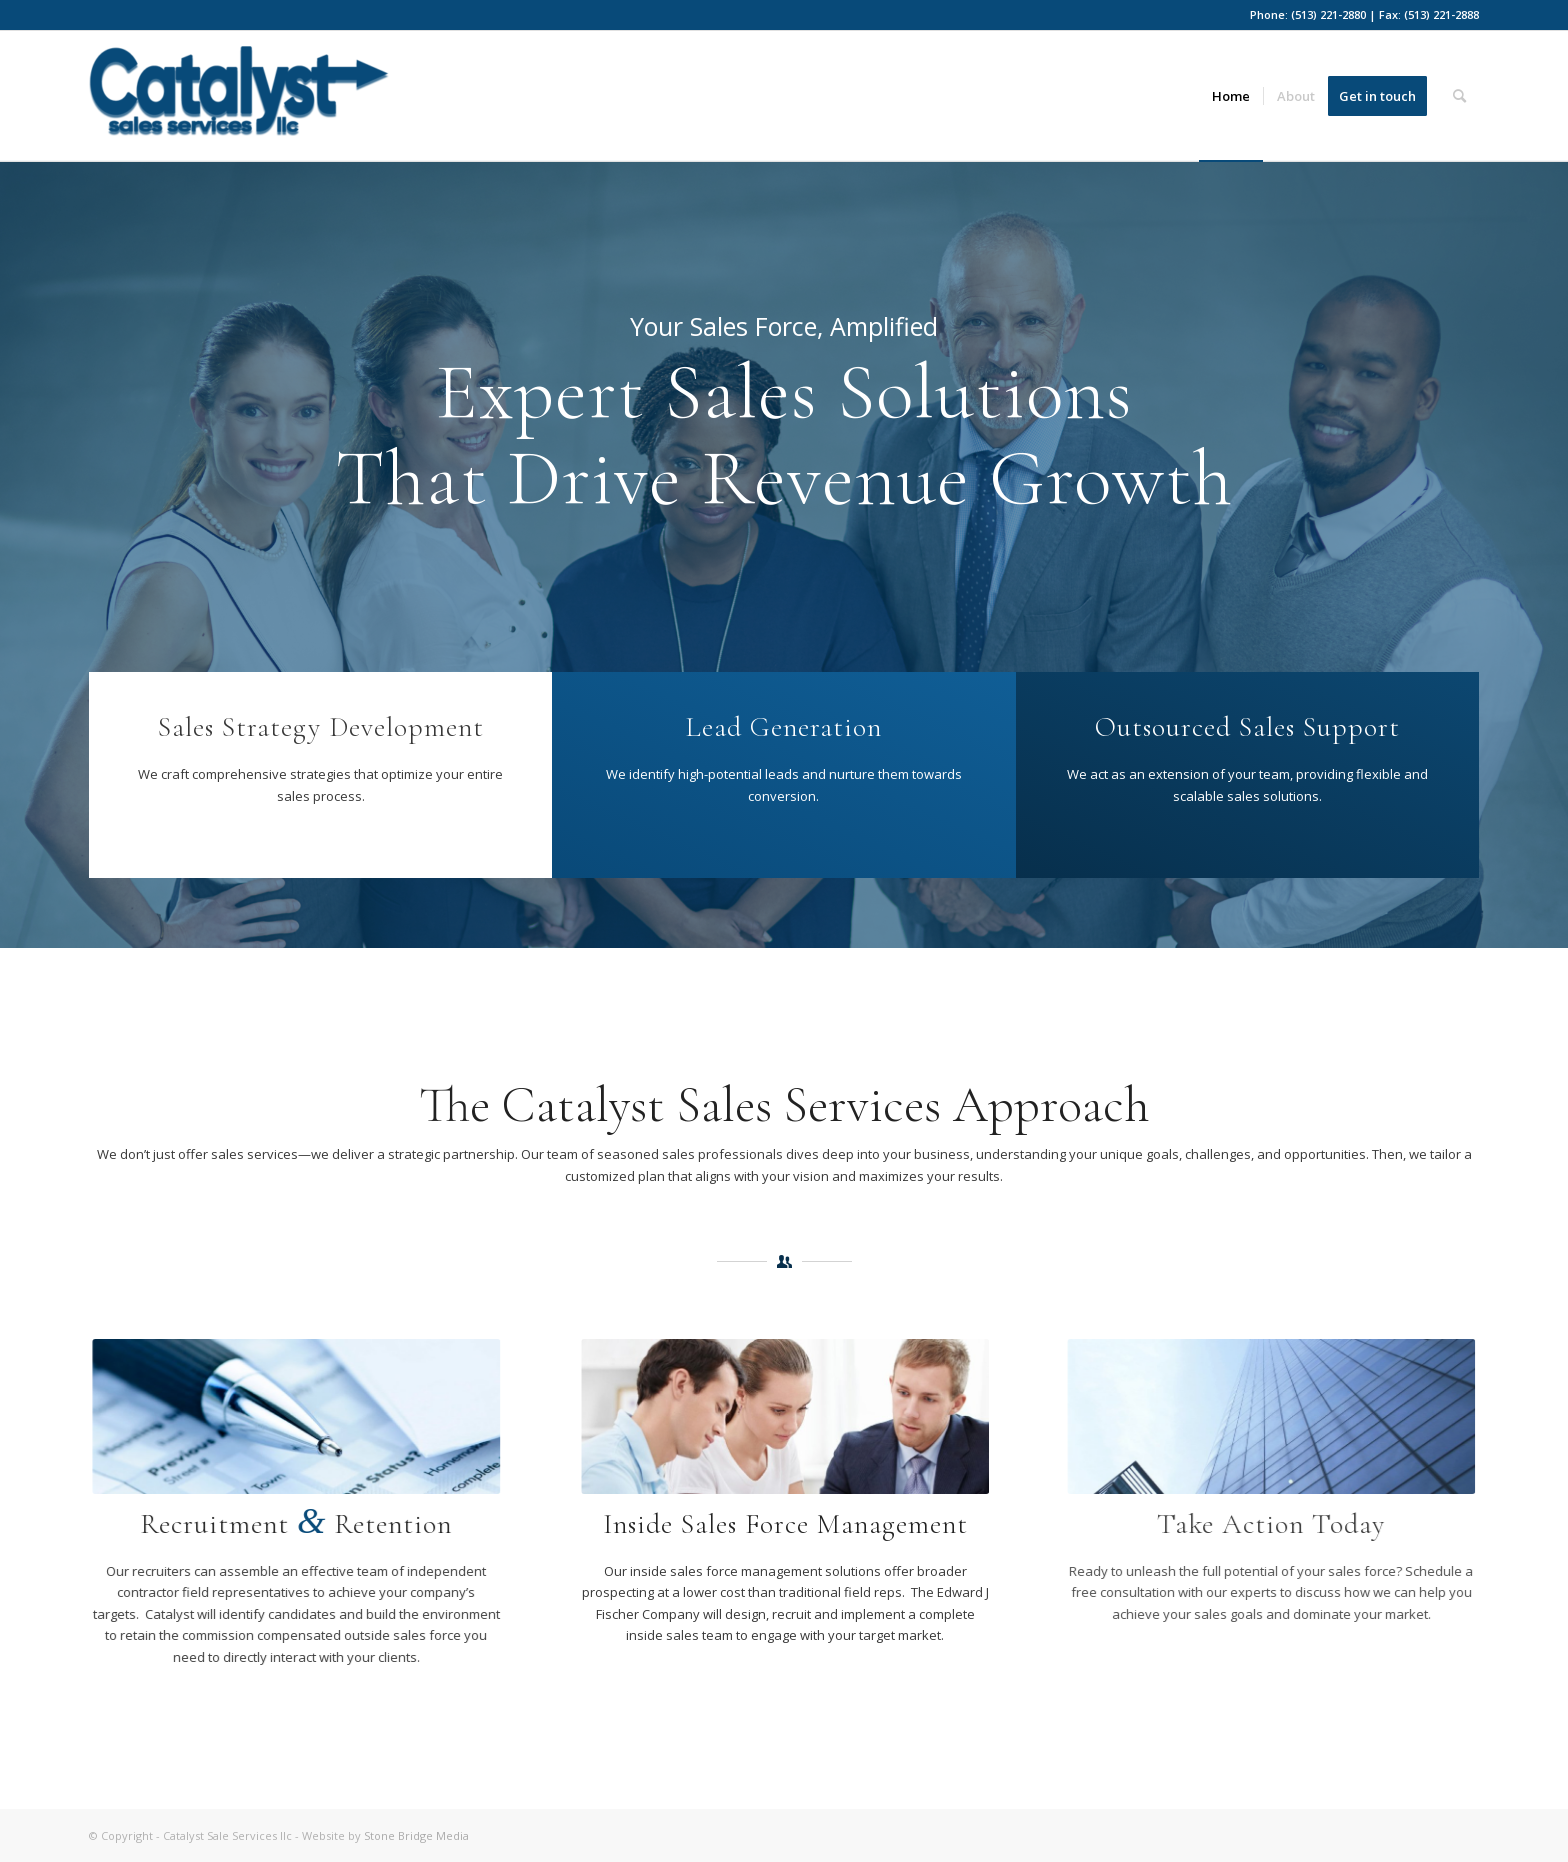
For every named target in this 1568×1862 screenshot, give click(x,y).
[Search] (1459, 96)
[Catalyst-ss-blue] (239, 103)
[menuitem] (1231, 96)
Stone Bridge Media (416, 1835)
